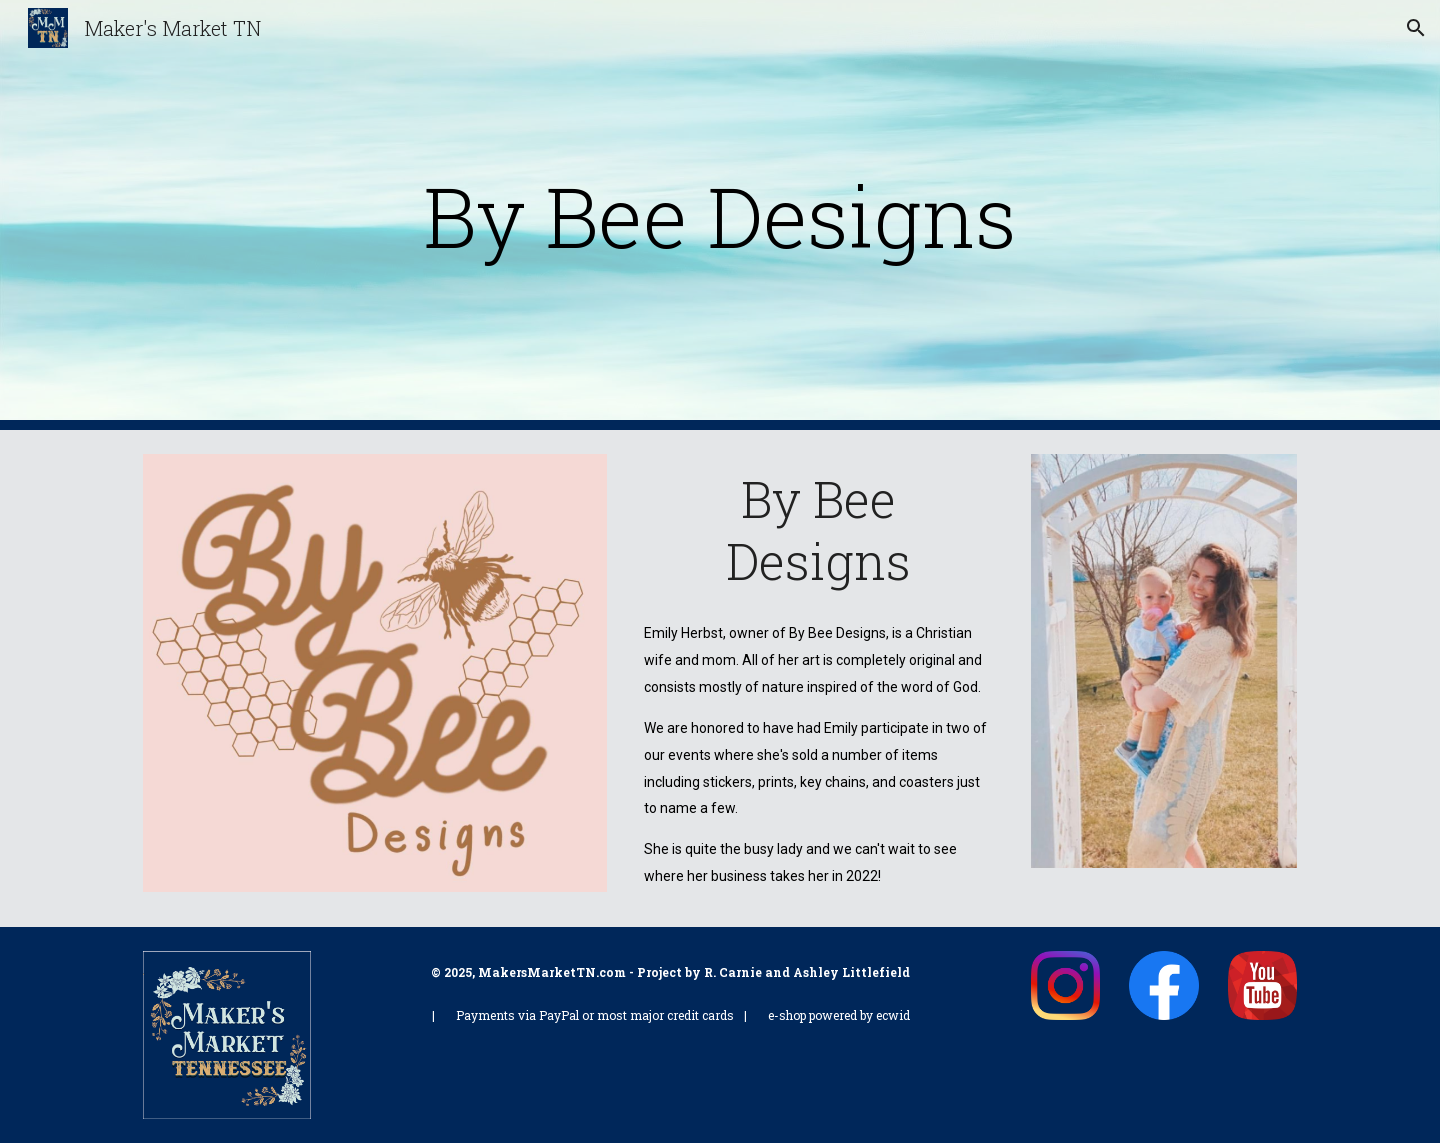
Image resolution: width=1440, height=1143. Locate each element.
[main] (720, 215)
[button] (1416, 28)
